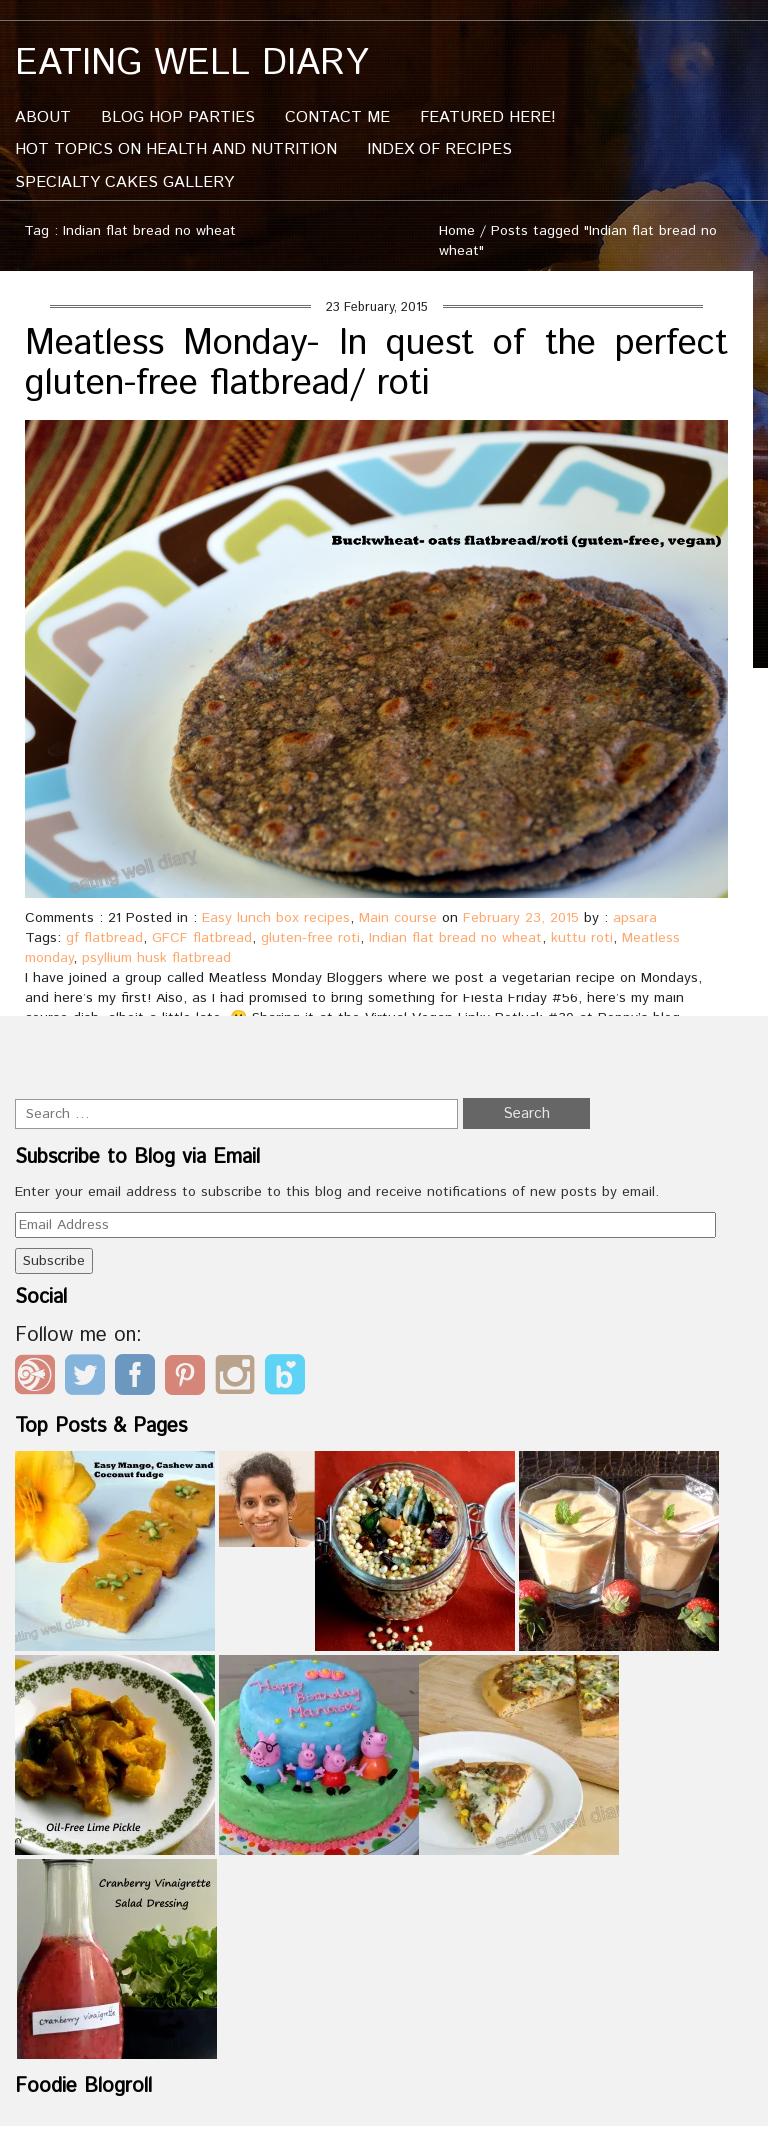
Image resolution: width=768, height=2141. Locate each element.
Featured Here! (488, 117)
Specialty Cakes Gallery (124, 182)
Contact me (337, 117)
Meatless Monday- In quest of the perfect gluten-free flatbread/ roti (376, 364)
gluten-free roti (310, 938)
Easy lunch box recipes (276, 918)
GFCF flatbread (202, 938)
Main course (398, 918)
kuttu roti (582, 938)
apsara (635, 918)
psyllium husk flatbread (156, 958)
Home (457, 231)
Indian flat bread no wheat (455, 938)
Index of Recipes (439, 149)
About (43, 117)
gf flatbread (104, 938)
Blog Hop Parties (178, 117)
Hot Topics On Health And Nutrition (176, 149)
